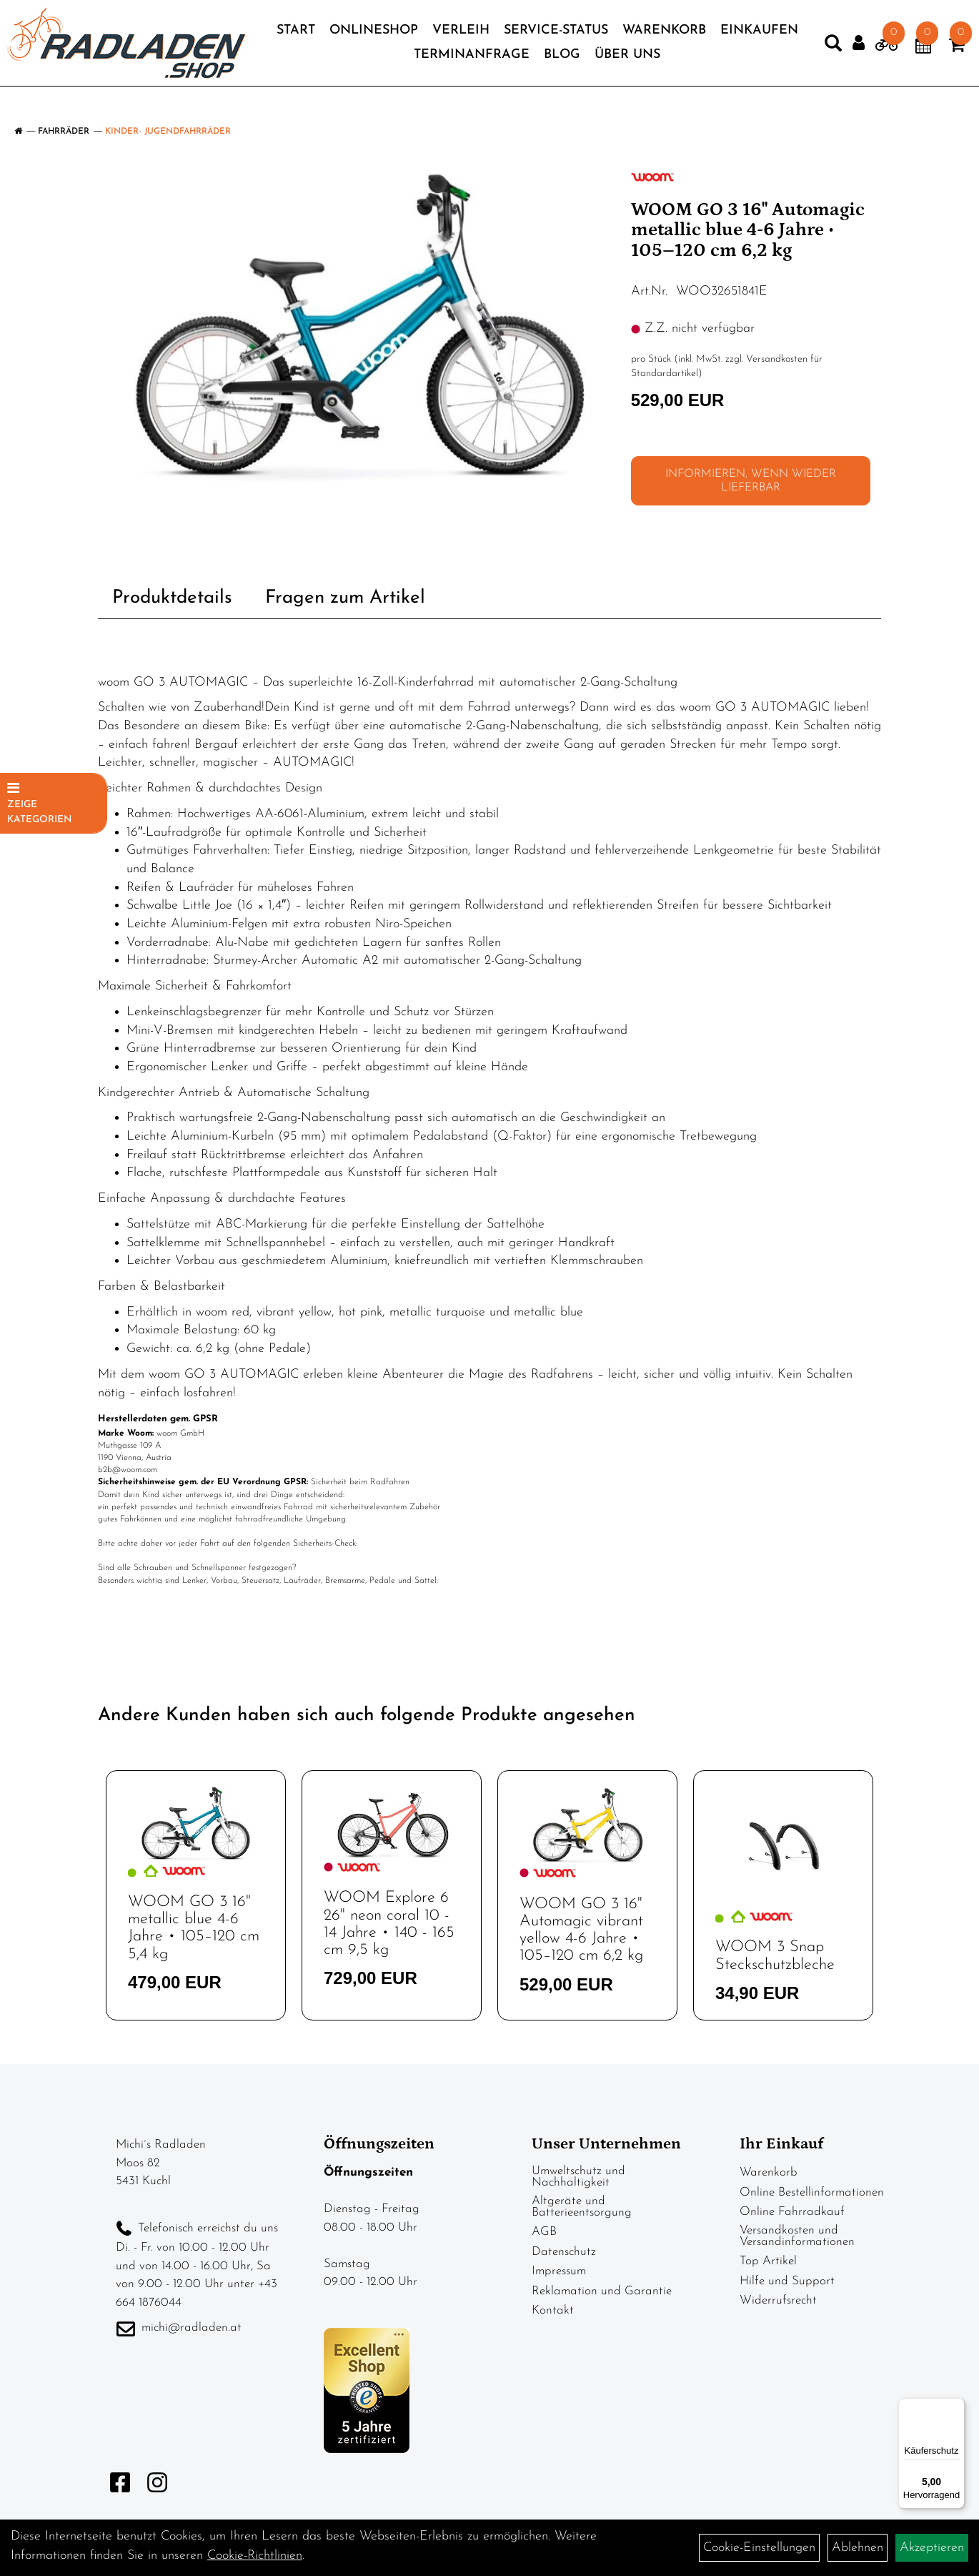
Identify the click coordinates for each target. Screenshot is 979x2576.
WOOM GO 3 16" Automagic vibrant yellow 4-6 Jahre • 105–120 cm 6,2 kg (581, 1930)
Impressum (559, 2271)
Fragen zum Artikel (345, 598)
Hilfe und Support (787, 2281)
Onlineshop (419, 41)
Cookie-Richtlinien (254, 2555)
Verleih (506, 41)
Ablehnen (857, 2548)
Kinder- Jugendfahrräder (168, 131)
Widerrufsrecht (778, 2300)
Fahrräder (63, 131)
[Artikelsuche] (804, 57)
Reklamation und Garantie (602, 2291)
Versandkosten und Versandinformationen (797, 2236)
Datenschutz (564, 2252)
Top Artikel (768, 2261)
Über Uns (674, 65)
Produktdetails (172, 598)
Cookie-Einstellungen (759, 2548)
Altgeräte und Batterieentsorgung (582, 2207)
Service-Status (602, 41)
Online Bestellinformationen (812, 2192)
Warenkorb (710, 41)
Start (341, 41)
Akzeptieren (932, 2548)
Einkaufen (407, 65)
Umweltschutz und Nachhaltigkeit (578, 2176)
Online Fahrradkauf (792, 2212)
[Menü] (956, 2406)
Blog (608, 65)
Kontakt (553, 2310)
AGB (544, 2232)
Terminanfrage (518, 65)
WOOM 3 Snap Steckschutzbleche (775, 1956)
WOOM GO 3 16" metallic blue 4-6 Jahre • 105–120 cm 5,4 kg (193, 1928)
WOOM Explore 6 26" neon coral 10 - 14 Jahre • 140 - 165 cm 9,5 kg (389, 1924)
